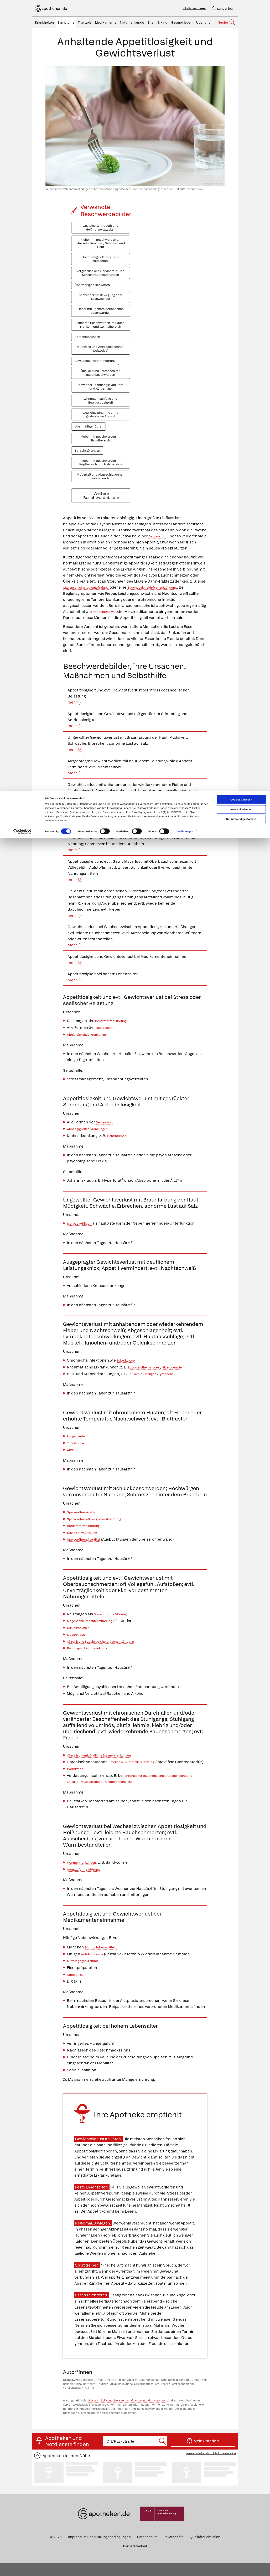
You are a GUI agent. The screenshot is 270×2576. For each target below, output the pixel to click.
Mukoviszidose (160, 1788)
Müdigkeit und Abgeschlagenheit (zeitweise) (100, 350)
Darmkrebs (77, 1775)
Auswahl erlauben (241, 18)
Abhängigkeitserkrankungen (92, 1035)
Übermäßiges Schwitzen (92, 286)
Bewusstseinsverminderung (95, 362)
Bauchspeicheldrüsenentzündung (169, 588)
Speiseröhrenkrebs (84, 1513)
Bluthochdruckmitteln (104, 1960)
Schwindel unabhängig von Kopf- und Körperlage (100, 388)
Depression (159, 537)
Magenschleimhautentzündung (91, 588)
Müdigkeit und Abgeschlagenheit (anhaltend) (100, 477)
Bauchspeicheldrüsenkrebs (92, 1649)
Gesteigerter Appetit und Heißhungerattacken (100, 228)
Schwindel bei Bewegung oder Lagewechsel (100, 298)
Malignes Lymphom (165, 1374)
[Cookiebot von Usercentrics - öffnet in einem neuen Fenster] (22, 40)
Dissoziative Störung (85, 1533)
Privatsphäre (173, 2550)
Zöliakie (137, 1788)
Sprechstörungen (87, 452)
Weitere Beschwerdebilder (101, 496)
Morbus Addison (81, 1224)
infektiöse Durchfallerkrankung (137, 1762)
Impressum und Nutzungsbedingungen (99, 2550)
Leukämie (137, 1374)
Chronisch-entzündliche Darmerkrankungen (106, 1756)
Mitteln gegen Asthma (86, 1974)
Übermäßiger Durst (88, 427)
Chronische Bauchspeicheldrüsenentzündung (108, 1642)
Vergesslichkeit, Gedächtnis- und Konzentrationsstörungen (100, 274)
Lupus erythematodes (147, 1368)
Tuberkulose (128, 1361)
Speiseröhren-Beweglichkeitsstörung (100, 1520)
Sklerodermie (182, 1368)
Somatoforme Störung (114, 1021)
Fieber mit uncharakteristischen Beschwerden (100, 312)
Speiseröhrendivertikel (87, 1540)
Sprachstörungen (87, 338)
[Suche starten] (162, 2454)
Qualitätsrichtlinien (205, 2550)
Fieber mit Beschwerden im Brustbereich (100, 439)
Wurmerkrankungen (85, 1875)
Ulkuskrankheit (80, 1628)
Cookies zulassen (241, 8)
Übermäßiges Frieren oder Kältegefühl (101, 260)
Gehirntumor (118, 1136)
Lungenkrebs (78, 1437)
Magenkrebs (78, 1635)
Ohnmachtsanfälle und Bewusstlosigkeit (100, 401)
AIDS (71, 1450)
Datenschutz (147, 2550)
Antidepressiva (106, 612)
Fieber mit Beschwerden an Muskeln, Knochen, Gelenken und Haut (100, 244)
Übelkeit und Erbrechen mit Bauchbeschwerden (100, 374)
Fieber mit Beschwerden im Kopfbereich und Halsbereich (100, 463)
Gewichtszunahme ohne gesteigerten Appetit (100, 415)
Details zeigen (184, 40)
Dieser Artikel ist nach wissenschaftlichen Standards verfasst (127, 2413)
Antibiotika (77, 1987)
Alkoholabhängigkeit (85, 1794)
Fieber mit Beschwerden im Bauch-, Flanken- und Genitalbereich (100, 326)
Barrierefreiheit (135, 2559)
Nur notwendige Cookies (241, 27)
